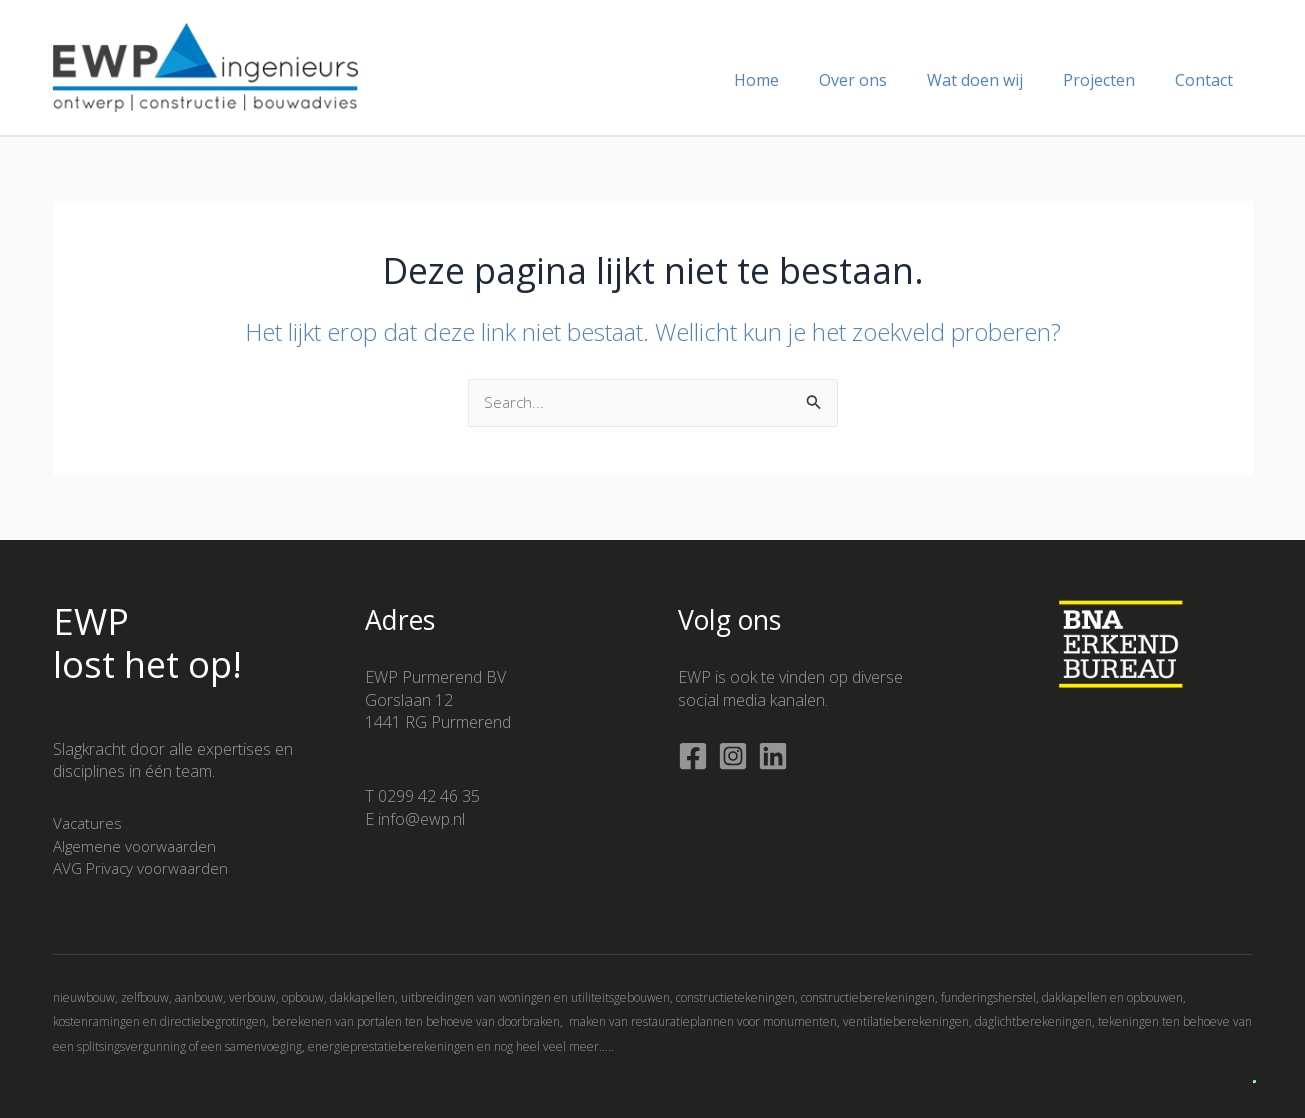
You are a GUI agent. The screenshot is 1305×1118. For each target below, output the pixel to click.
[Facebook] (693, 756)
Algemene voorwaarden (138, 846)
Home (792, 80)
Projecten (1111, 80)
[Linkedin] (773, 756)
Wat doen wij (995, 80)
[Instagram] (733, 756)
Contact (1208, 80)
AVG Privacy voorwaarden (145, 868)
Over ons (881, 80)
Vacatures (89, 823)
